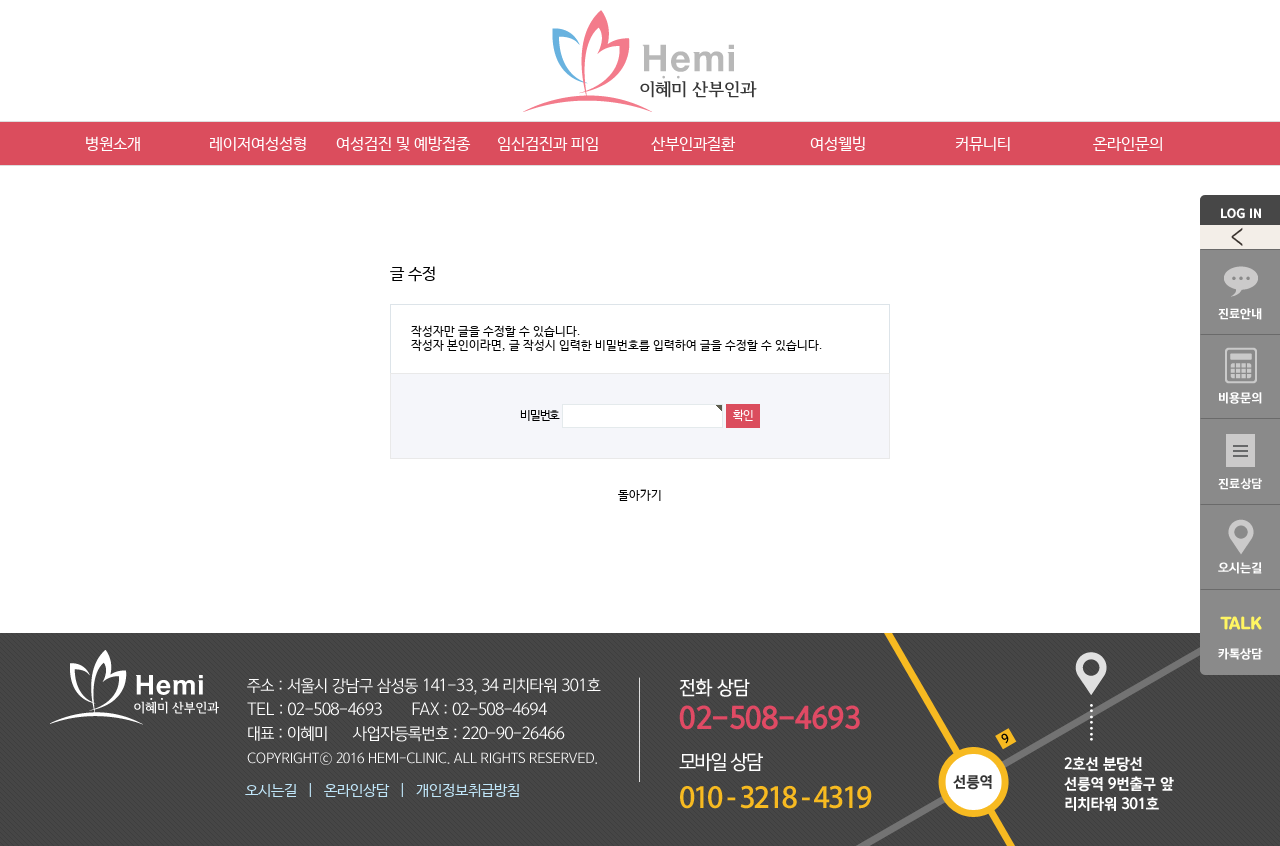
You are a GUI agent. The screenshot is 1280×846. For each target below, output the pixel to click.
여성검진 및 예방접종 (403, 144)
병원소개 (113, 144)
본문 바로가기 (0, 0)
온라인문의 (1128, 144)
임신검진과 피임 (548, 144)
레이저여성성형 (258, 144)
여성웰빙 (838, 144)
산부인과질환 (693, 144)
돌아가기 (640, 496)
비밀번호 (539, 416)
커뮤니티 (983, 144)
